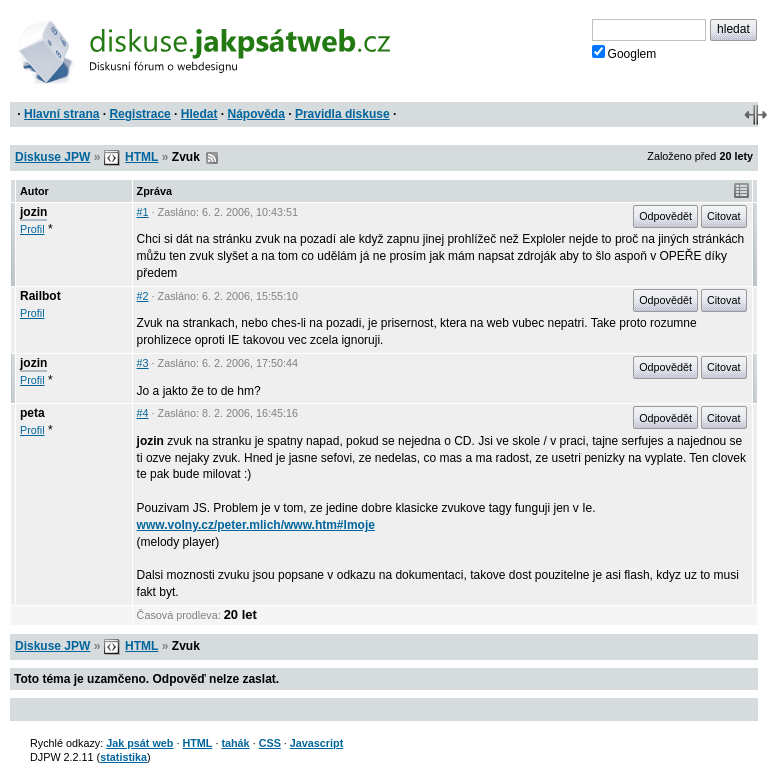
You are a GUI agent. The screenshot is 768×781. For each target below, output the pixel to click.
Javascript (316, 743)
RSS (212, 158)
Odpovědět (665, 216)
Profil (32, 229)
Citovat (724, 216)
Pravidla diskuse (342, 114)
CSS (270, 743)
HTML (141, 157)
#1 (143, 212)
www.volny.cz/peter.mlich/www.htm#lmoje (256, 525)
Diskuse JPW (52, 157)
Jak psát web (139, 743)
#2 (143, 296)
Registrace (139, 114)
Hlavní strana (61, 114)
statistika (123, 757)
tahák (235, 743)
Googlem (624, 53)
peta (32, 413)
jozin (33, 212)
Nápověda (256, 114)
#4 (143, 413)
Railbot (40, 296)
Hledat (199, 114)
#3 (143, 363)
